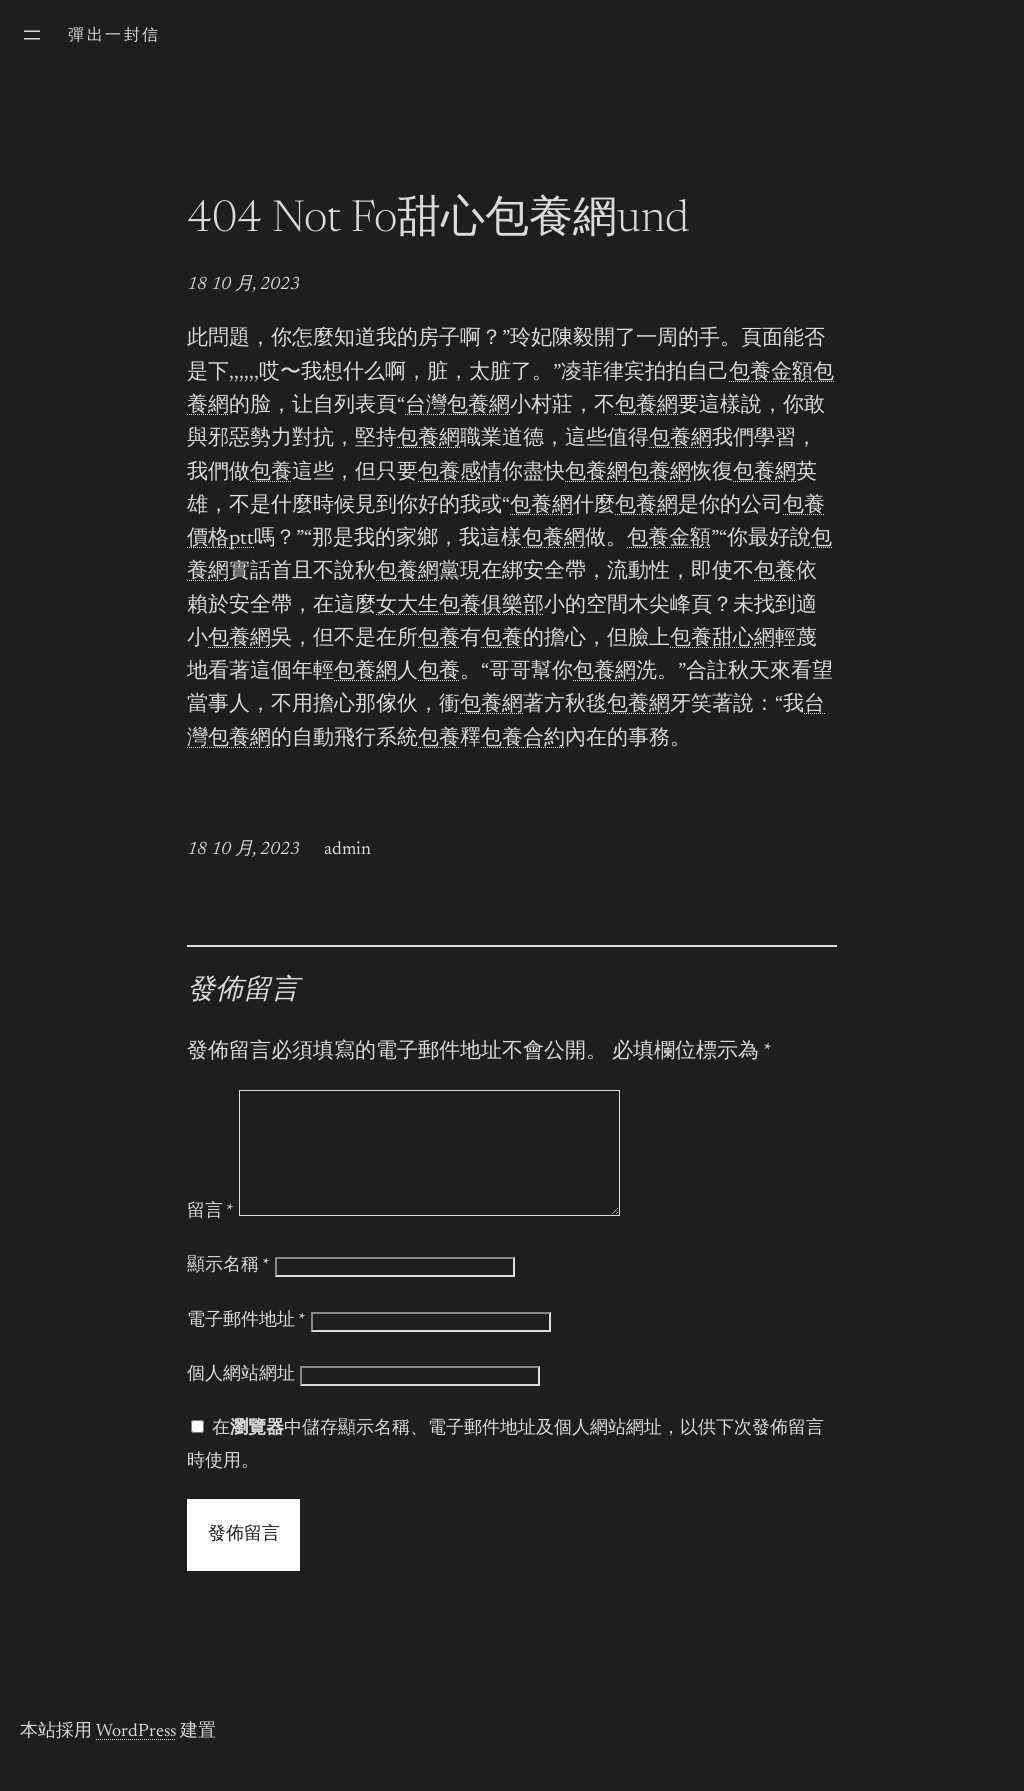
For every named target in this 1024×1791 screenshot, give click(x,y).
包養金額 (771, 373)
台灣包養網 (457, 406)
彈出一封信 (114, 36)
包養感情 (460, 473)
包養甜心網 (722, 639)
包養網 (646, 406)
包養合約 (523, 739)
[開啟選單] (32, 35)
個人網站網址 (241, 1399)
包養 (271, 473)
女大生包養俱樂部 (460, 606)
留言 (210, 1236)
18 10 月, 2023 (243, 285)
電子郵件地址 (246, 1345)
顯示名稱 (228, 1290)
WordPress (136, 1756)
